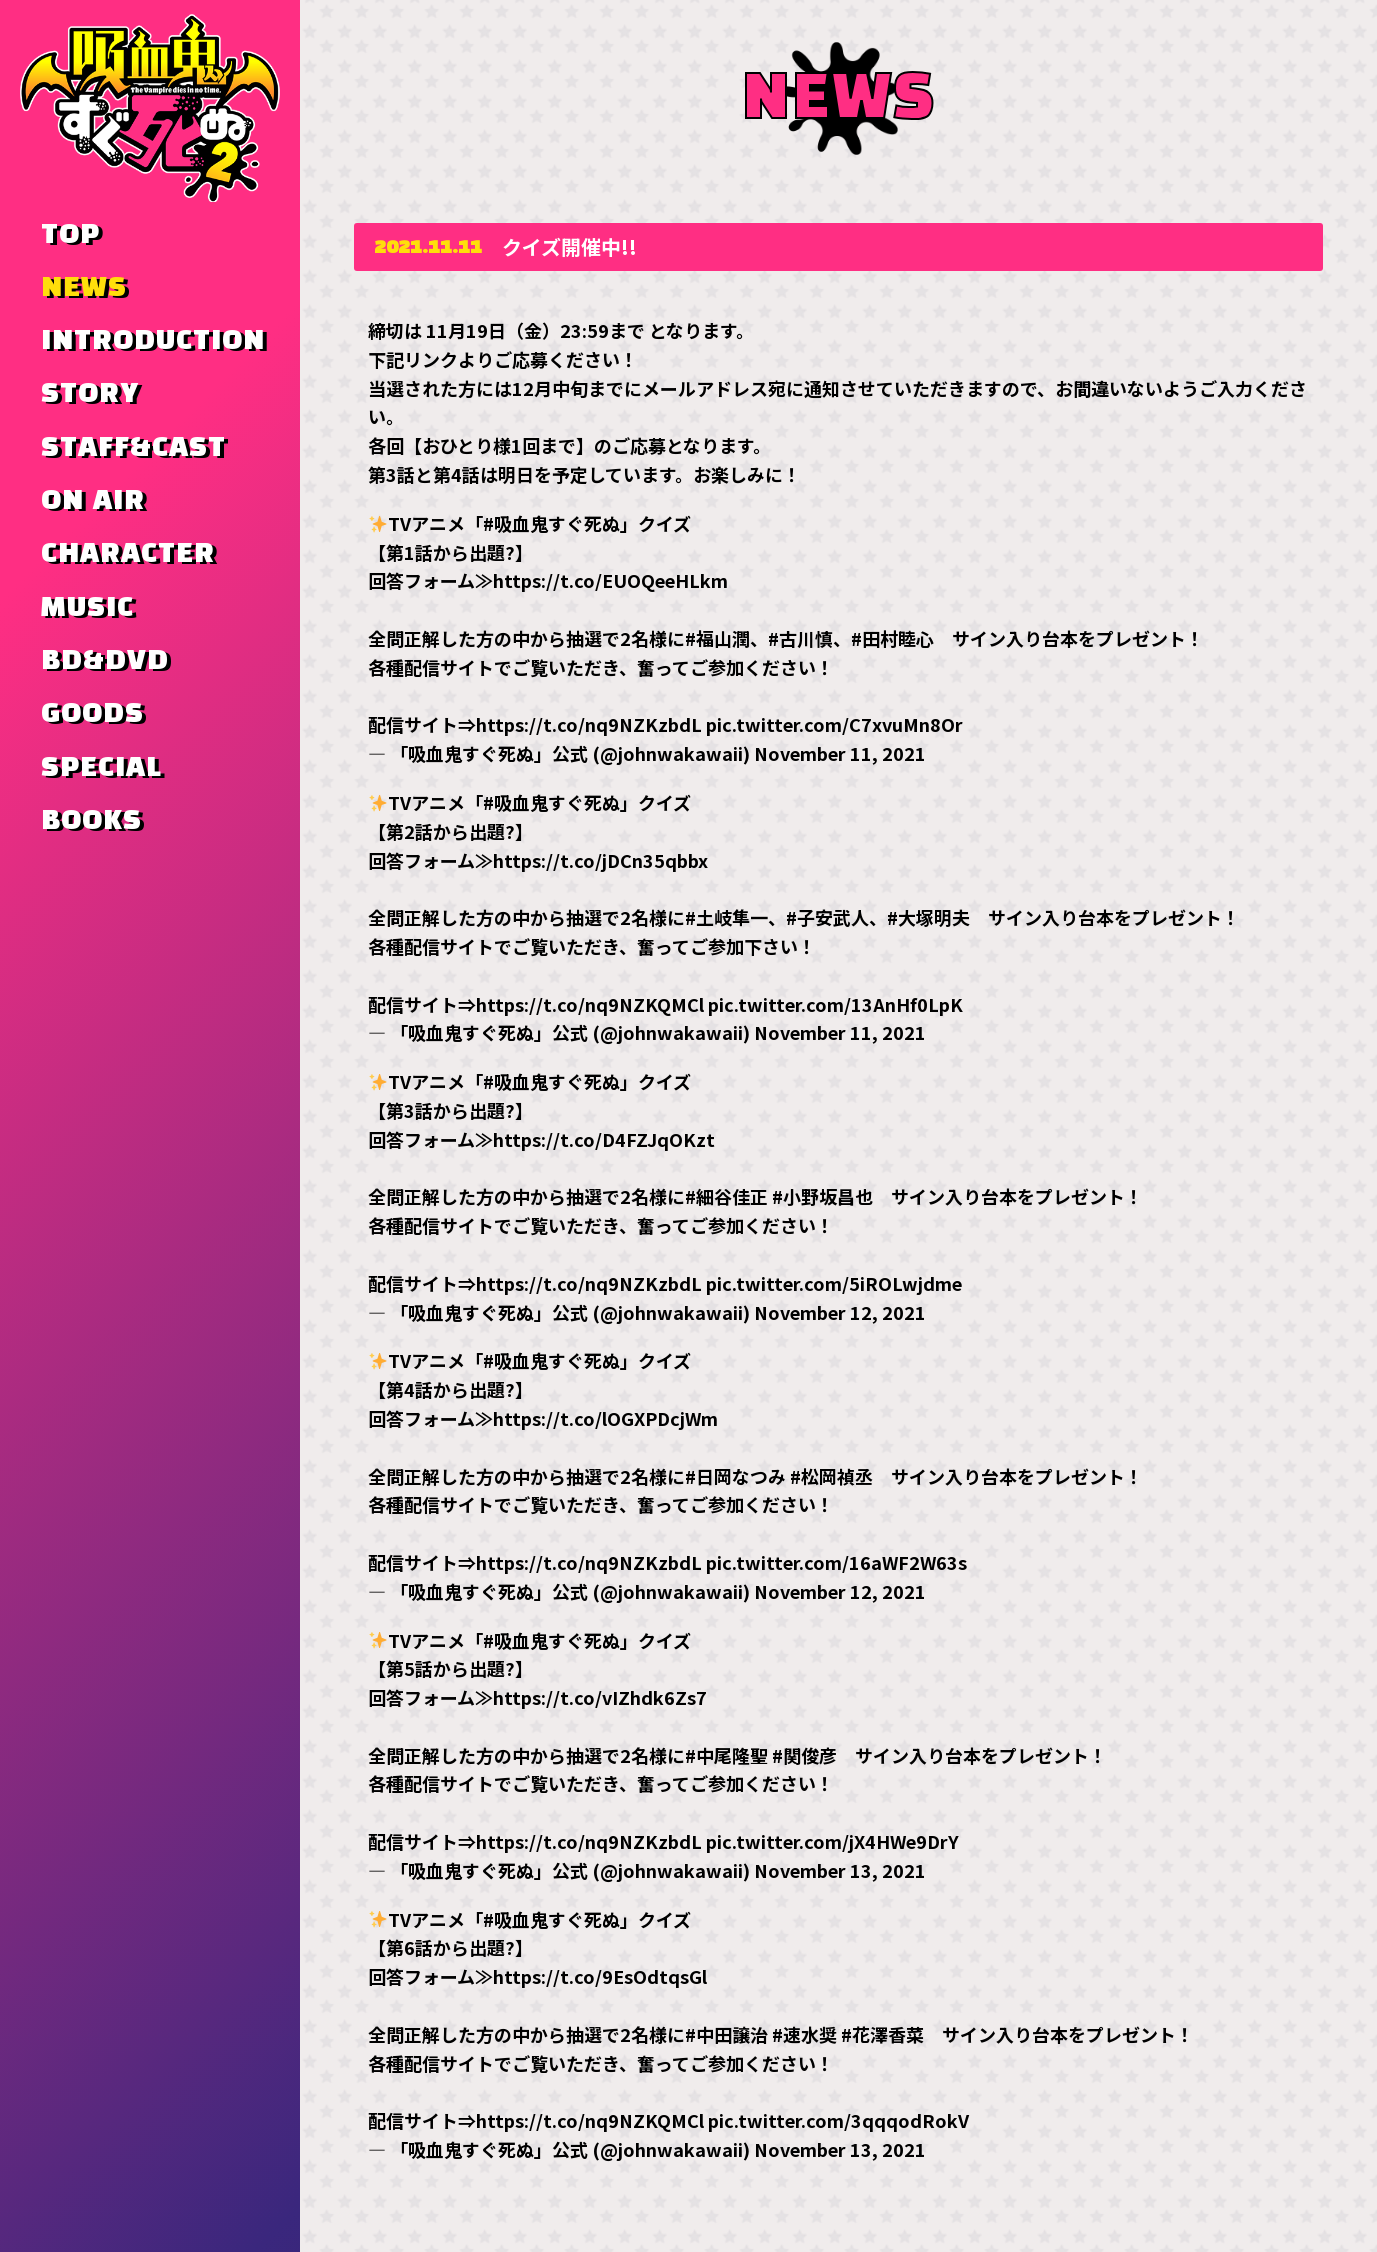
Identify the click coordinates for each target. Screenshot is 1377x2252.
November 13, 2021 (840, 1869)
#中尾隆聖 (726, 1754)
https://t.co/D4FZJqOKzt (604, 1138)
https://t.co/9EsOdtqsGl (600, 1976)
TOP (70, 235)
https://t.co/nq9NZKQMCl (590, 1003)
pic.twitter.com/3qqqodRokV (838, 2120)
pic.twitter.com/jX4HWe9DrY (832, 1841)
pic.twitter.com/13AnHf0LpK (835, 1003)
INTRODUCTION (153, 341)
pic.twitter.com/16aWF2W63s (836, 1561)
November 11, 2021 (840, 753)
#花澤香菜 (882, 2033)
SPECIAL (101, 768)
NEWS (84, 288)
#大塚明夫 (928, 917)
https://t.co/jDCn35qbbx (600, 859)
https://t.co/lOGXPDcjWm (605, 1417)
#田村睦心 (892, 638)
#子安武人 (827, 917)
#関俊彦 (804, 1754)
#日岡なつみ (735, 1475)
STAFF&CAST (133, 448)
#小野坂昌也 (822, 1196)
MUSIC (87, 608)
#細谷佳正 (726, 1196)
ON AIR (93, 501)
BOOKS (91, 821)
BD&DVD (105, 661)
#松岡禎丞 (831, 1475)
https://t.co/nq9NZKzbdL (589, 724)
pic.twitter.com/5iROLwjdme (834, 1282)
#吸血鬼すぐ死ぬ (551, 522)
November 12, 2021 (840, 1311)
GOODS (92, 714)
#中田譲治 (726, 2033)
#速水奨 (804, 2033)
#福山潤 (717, 638)
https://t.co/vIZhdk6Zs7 (600, 1697)
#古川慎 (800, 638)
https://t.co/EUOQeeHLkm (610, 580)
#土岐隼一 (726, 917)
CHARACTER (128, 554)
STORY (90, 394)
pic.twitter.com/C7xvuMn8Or (834, 724)
